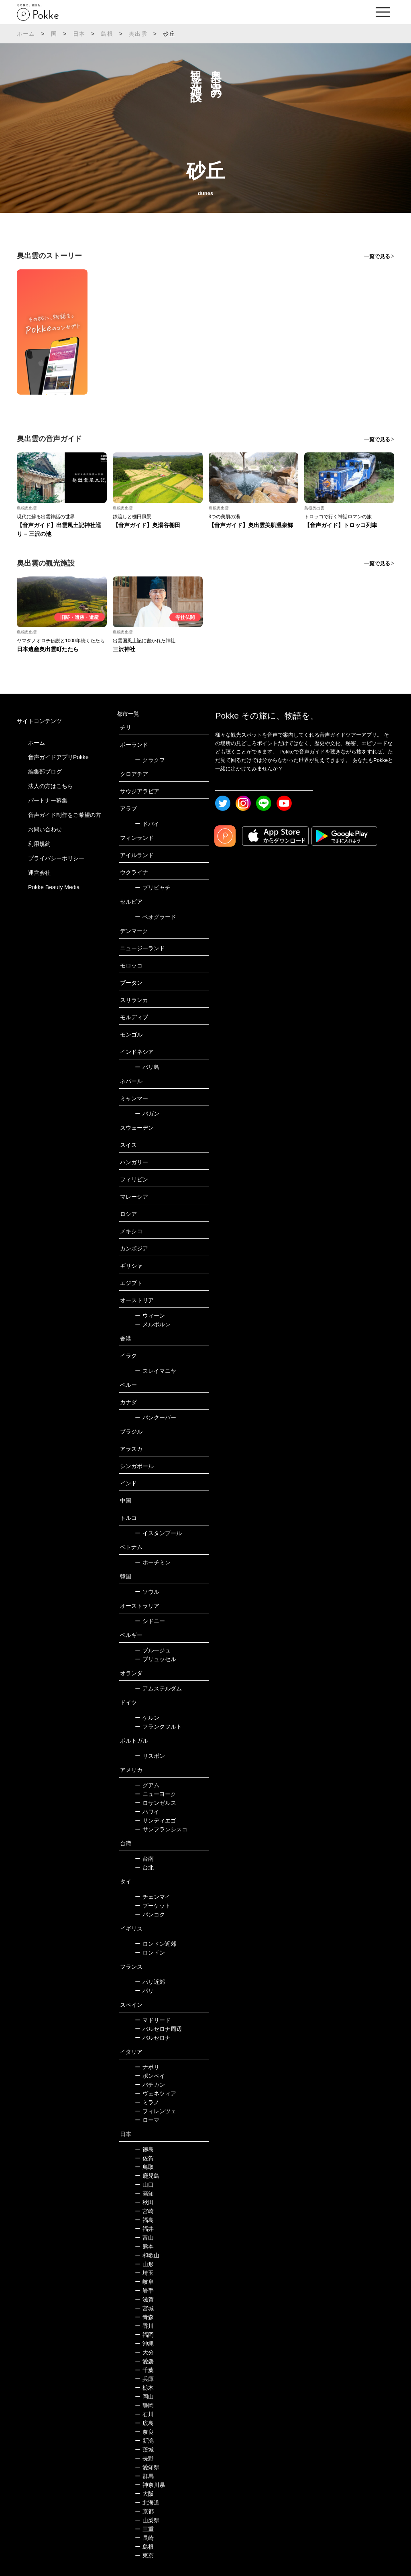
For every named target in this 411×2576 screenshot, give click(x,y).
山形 (144, 2264)
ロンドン (150, 1952)
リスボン (150, 1756)
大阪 (144, 2493)
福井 (144, 2229)
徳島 (144, 2149)
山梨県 (147, 2520)
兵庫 (144, 2379)
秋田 (144, 2202)
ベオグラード (155, 917)
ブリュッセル (155, 1659)
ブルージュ (153, 1650)
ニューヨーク (155, 1794)
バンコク (150, 1914)
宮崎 (144, 2211)
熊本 (144, 2246)
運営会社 (39, 873)
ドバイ (147, 824)
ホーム (26, 34)
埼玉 (144, 2273)
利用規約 (39, 844)
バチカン (150, 2084)
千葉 (144, 2370)
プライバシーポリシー (56, 858)
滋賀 (144, 2299)
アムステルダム (158, 1688)
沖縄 (144, 2343)
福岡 (144, 2335)
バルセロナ (153, 2037)
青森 (144, 2317)
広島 (144, 2423)
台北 (144, 1867)
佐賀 (144, 2158)
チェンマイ (153, 1897)
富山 (144, 2237)
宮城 (144, 2308)
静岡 (144, 2405)
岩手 (144, 2290)
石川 (144, 2414)
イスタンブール (158, 1533)
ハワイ (147, 1811)
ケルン (147, 1718)
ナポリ (147, 2067)
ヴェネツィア (155, 2093)
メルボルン (153, 1324)
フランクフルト (158, 1726)
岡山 (144, 2396)
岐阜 (144, 2282)
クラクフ (150, 760)
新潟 (144, 2441)
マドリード (153, 2020)
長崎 (144, 2538)
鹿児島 (147, 2176)
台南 (144, 1858)
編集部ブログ (45, 771)
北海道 (147, 2502)
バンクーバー (155, 1417)
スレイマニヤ (155, 1371)
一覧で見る (377, 256)
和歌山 (147, 2255)
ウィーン (150, 1315)
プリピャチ (153, 887)
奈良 (144, 2432)
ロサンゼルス (155, 1803)
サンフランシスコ (161, 1829)
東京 (144, 2555)
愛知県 (147, 2467)
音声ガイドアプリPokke (58, 757)
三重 (144, 2529)
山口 (144, 2184)
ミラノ (147, 2102)
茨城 (144, 2449)
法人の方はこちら (50, 786)
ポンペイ (150, 2076)
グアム (147, 1785)
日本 (79, 34)
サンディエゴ (155, 1820)
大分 (144, 2352)
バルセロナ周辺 (158, 2029)
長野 (144, 2458)
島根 (107, 34)
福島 (144, 2220)
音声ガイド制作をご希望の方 (64, 815)
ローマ (147, 2120)
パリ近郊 (150, 1982)
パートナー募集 (47, 800)
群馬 (144, 2476)
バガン (147, 1113)
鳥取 (144, 2167)
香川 (144, 2326)
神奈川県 (150, 2485)
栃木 (144, 2388)
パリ (144, 1990)
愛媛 (144, 2361)
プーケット (153, 1905)
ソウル (147, 1591)
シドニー (150, 1621)
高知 (144, 2193)
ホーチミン (153, 1562)
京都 (144, 2511)
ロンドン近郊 (155, 1944)
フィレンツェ (155, 2111)
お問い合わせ (45, 829)
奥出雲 (138, 34)
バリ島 (147, 1067)
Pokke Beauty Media (53, 887)
